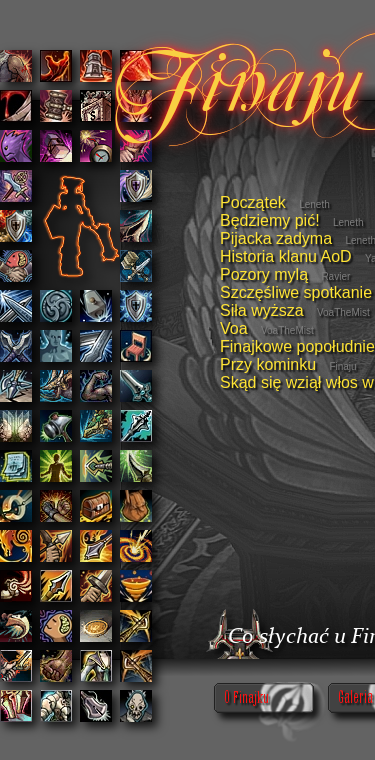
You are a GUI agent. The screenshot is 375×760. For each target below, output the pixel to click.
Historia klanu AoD (286, 256)
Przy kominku (268, 364)
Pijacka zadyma (276, 238)
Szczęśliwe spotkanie (296, 292)
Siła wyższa (262, 310)
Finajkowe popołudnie (297, 346)
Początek (253, 202)
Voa (234, 328)
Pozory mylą (264, 274)
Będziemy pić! (270, 220)
